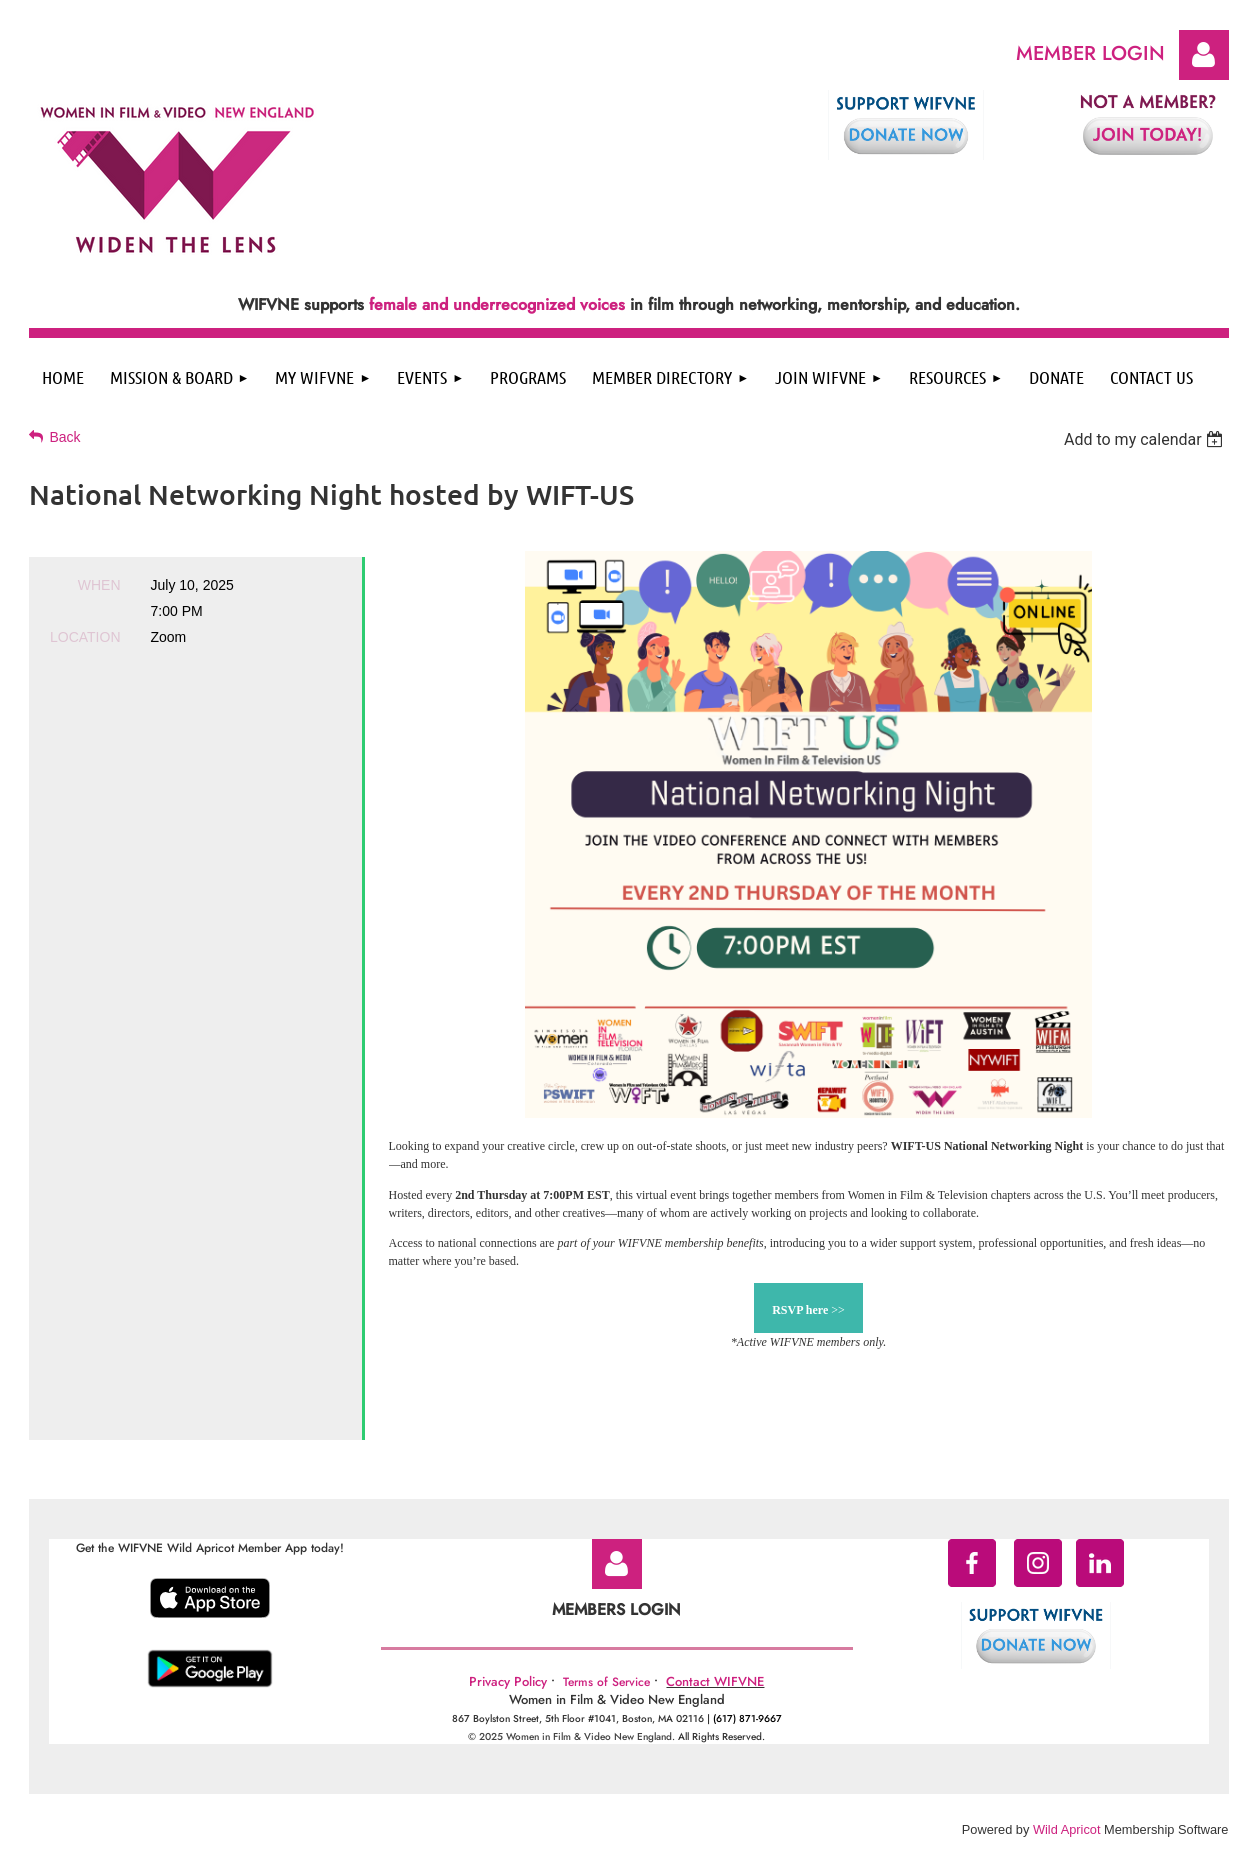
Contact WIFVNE (715, 1681)
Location (85, 637)
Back (65, 437)
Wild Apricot (1067, 1829)
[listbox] (1146, 439)
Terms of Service (606, 1682)
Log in (1204, 55)
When (99, 585)
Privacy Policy (508, 1681)
